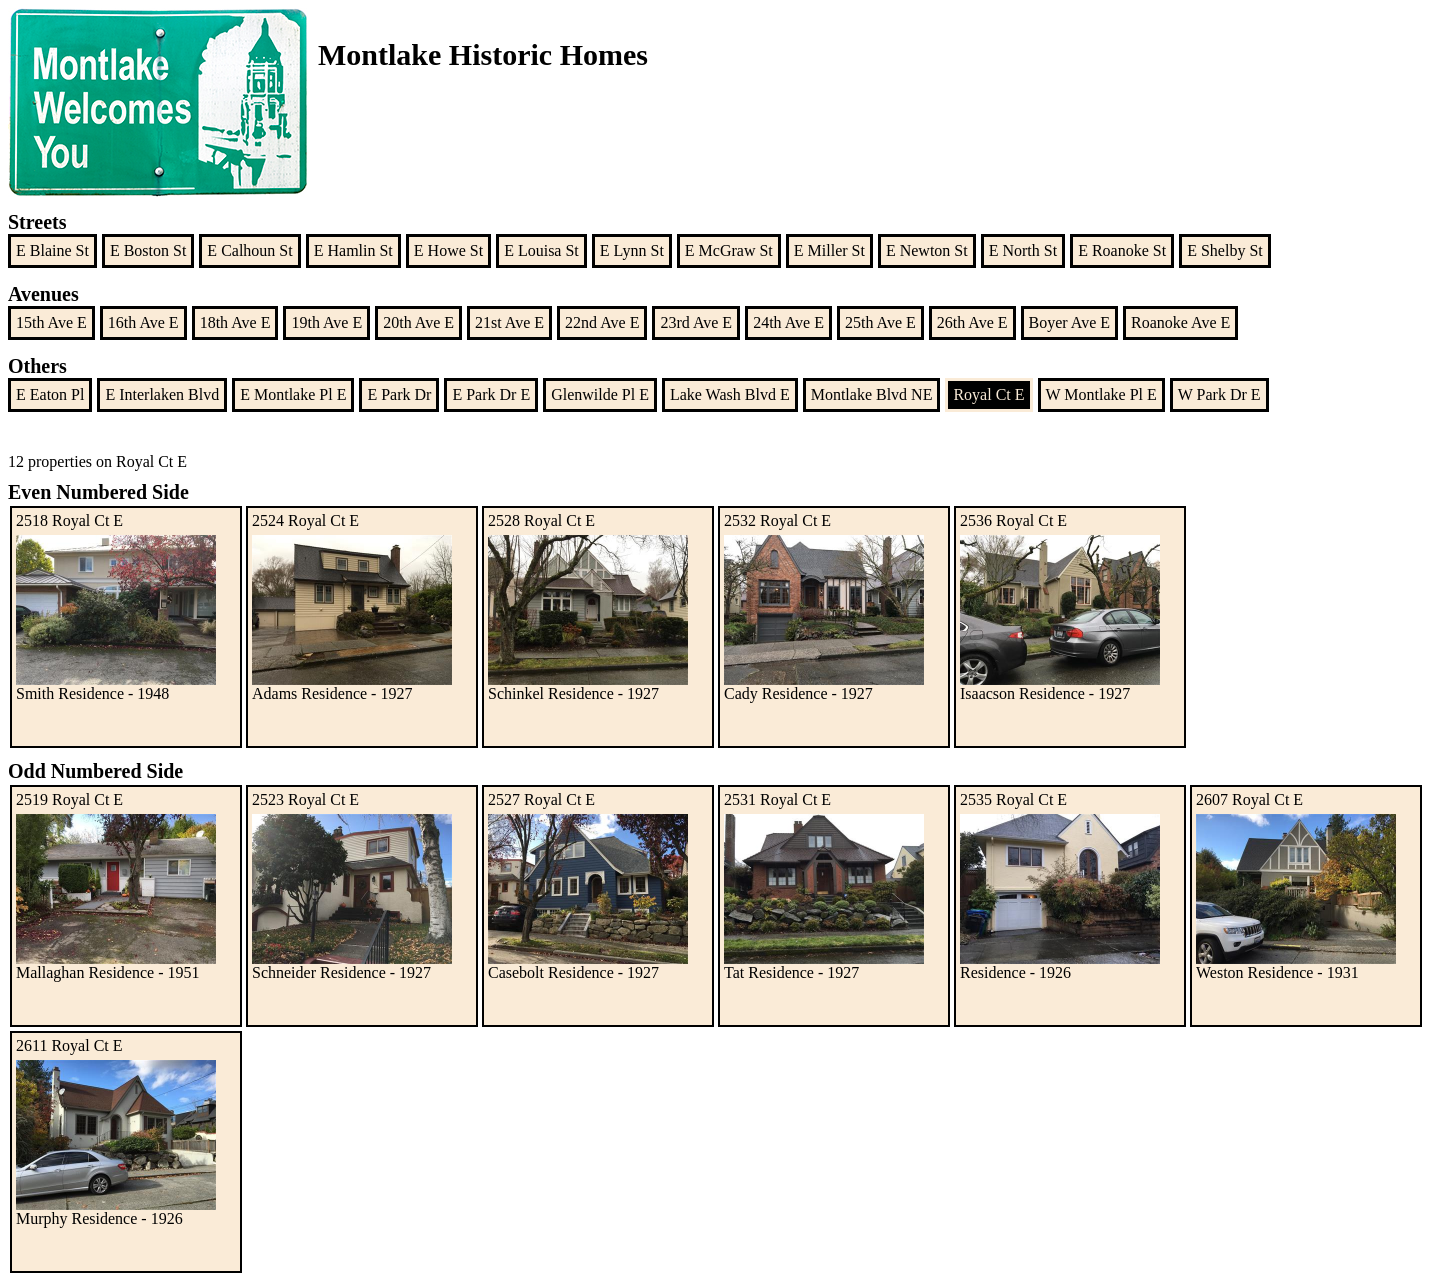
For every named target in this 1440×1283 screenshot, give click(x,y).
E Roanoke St (1122, 250)
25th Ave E (880, 322)
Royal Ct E (988, 394)
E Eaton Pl (50, 394)
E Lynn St (632, 250)
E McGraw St (729, 250)
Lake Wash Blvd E (730, 394)
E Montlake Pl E (293, 394)
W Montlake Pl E (1101, 394)
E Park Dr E (491, 394)
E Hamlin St (353, 250)
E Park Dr (399, 394)
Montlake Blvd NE (872, 394)
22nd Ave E (602, 322)
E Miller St (829, 250)
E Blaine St (52, 250)
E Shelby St (1225, 250)
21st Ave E (509, 322)
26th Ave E (972, 322)
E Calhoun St (249, 250)
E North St (1023, 250)
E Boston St (148, 250)
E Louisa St (541, 250)
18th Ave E (235, 322)
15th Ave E (51, 322)
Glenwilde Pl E (600, 394)
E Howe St (448, 250)
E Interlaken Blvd (162, 394)
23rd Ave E (696, 322)
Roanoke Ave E (1180, 322)
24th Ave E (788, 322)
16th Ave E (143, 322)
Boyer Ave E (1069, 322)
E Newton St (927, 250)
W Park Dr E (1219, 394)
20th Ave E (418, 322)
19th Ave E (326, 322)
